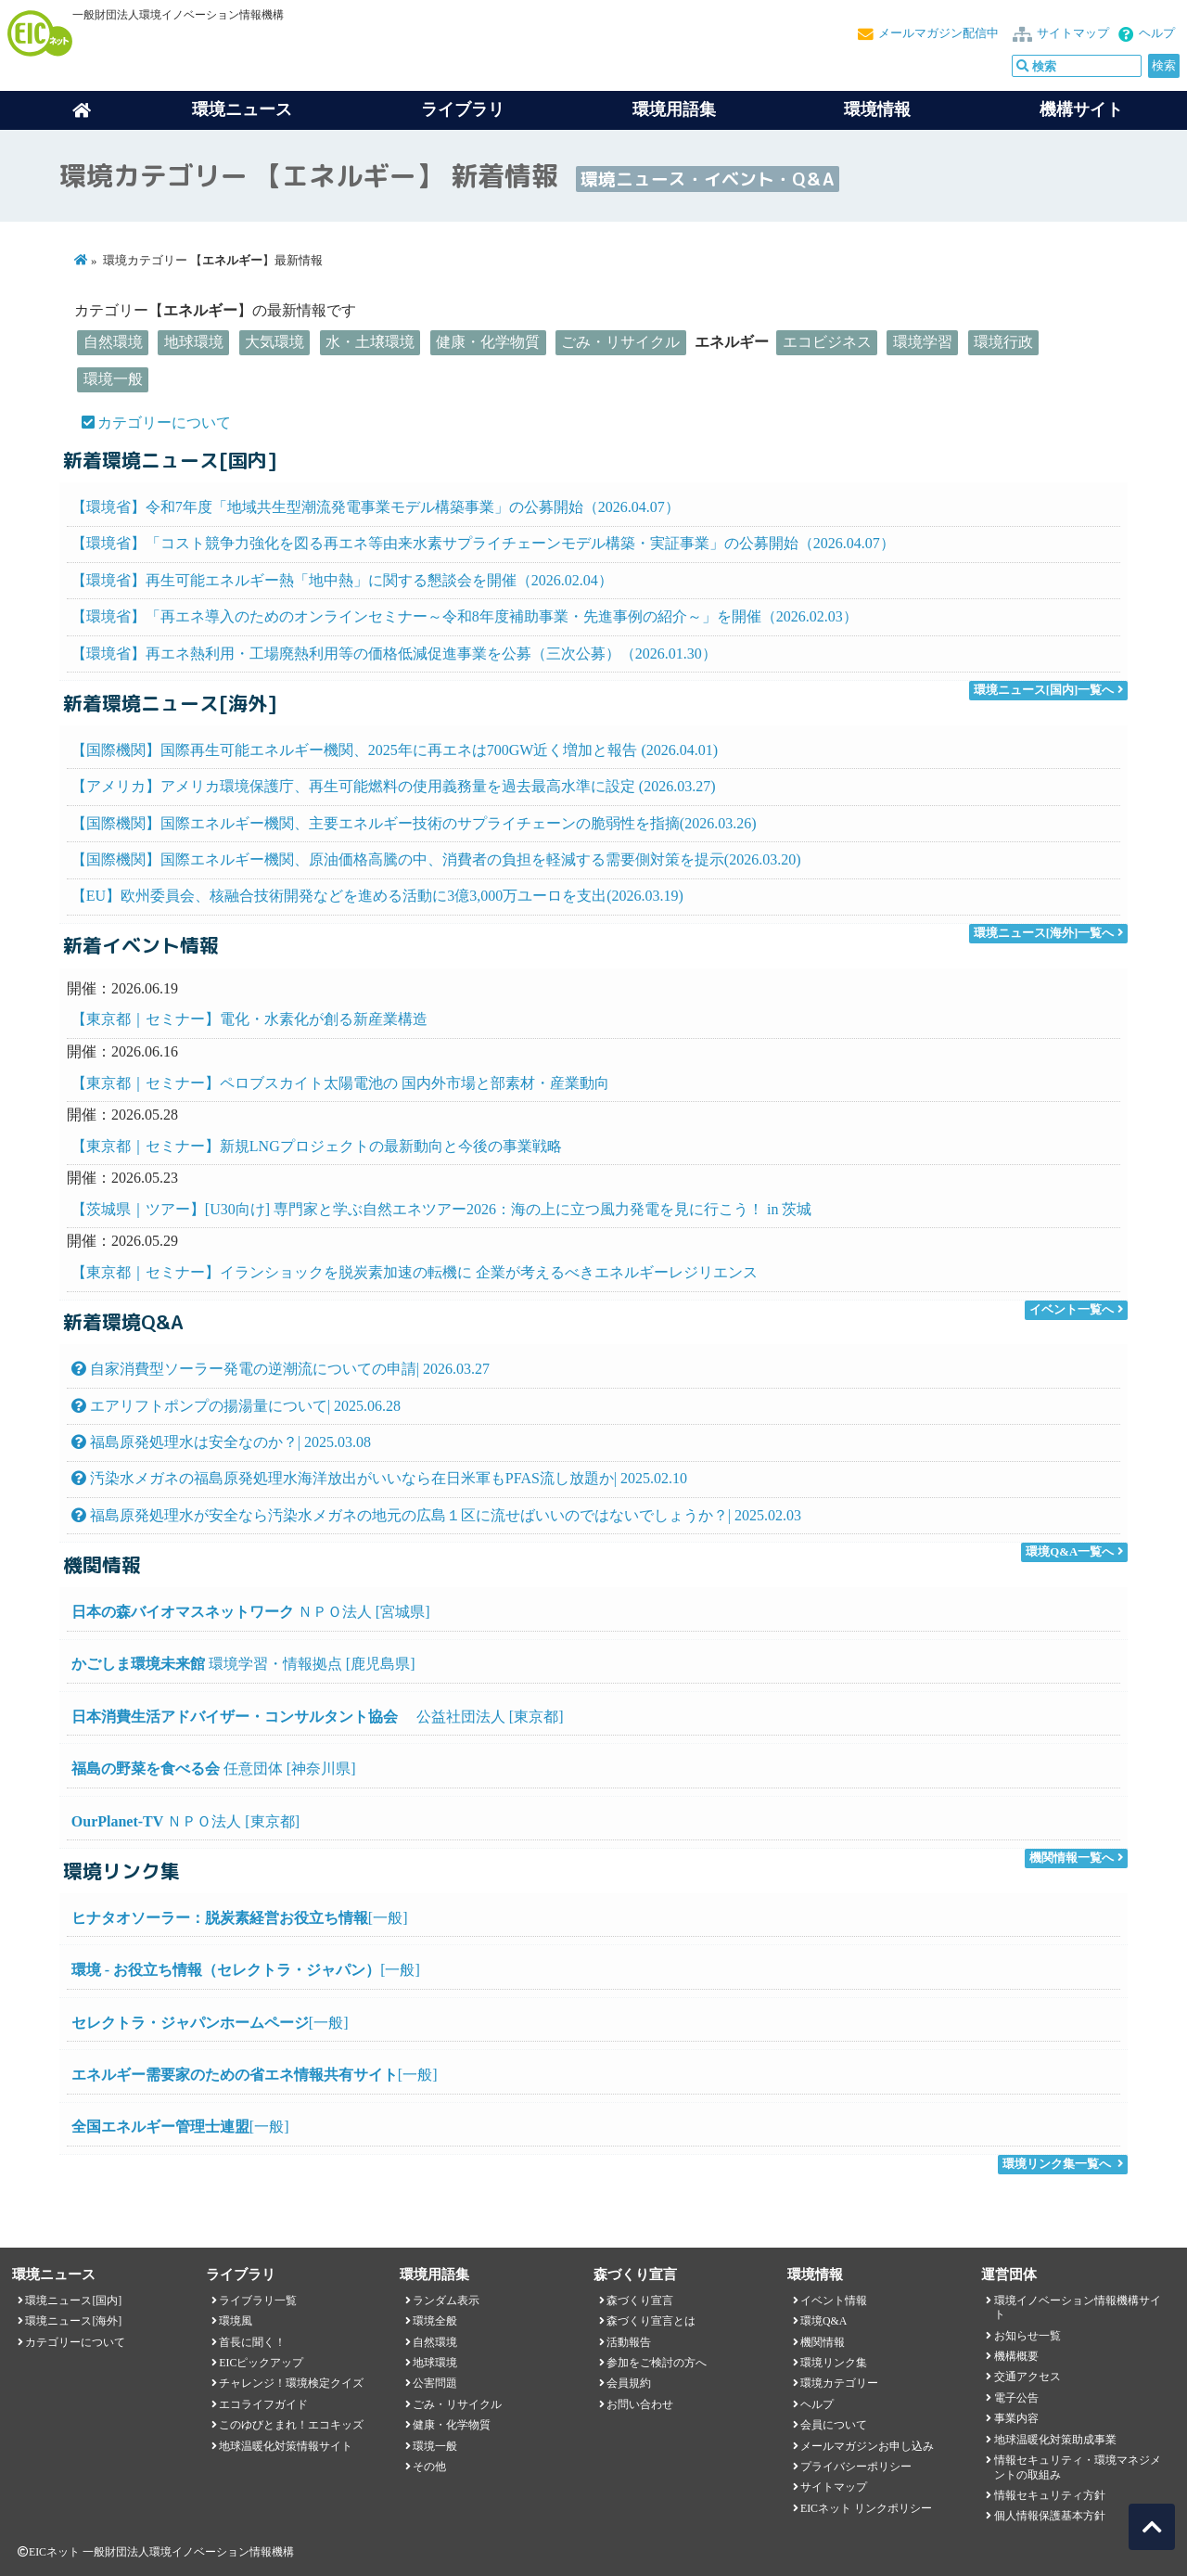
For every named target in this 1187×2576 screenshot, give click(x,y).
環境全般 (435, 2320)
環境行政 (1003, 342)
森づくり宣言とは (651, 2320)
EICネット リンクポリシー (866, 2508)
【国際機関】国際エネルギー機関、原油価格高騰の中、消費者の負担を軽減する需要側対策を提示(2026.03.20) (436, 859)
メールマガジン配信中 (938, 33)
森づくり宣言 (639, 2300)
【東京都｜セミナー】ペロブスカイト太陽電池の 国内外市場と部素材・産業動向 (340, 1083)
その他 (429, 2466)
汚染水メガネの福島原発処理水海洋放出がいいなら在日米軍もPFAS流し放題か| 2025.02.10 (379, 1478)
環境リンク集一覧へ (1056, 2164)
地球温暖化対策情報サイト (285, 2446)
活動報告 (628, 2342)
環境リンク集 (833, 2362)
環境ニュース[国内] (73, 2300)
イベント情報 (833, 2300)
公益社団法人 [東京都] (317, 1716)
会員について (833, 2424)
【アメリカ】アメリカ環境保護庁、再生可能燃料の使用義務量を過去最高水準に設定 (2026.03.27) (393, 786)
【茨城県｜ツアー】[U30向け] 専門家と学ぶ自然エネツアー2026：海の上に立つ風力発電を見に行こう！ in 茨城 (441, 1209)
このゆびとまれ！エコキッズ (291, 2424)
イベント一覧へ (1071, 1309)
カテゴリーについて (164, 422)
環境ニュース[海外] (73, 2320)
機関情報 (822, 2342)
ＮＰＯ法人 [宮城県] (250, 1612)
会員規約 (628, 2383)
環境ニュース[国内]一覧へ (1044, 690)
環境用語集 (674, 109)
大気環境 (274, 342)
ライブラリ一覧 (258, 2300)
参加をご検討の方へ (656, 2362)
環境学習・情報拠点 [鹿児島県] (243, 1664)
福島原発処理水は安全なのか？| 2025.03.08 (221, 1442)
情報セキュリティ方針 (1049, 2495)
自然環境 (113, 342)
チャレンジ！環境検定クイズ (291, 2383)
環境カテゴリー (839, 2383)
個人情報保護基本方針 (1049, 2515)
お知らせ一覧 (1027, 2335)
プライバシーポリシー (856, 2466)
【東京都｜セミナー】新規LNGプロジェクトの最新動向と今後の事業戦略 (316, 1146)
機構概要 (1016, 2356)
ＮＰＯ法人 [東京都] (185, 1821)
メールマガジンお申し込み (867, 2446)
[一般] (239, 1918)
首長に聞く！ (252, 2342)
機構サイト (1081, 109)
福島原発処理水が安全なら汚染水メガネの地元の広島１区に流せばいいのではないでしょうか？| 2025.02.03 (436, 1515)
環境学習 (922, 342)
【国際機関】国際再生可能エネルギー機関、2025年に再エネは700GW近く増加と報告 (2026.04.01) (394, 750)
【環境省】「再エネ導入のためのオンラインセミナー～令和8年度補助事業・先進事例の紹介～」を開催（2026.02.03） (464, 616)
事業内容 (1016, 2418)
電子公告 (1016, 2397)
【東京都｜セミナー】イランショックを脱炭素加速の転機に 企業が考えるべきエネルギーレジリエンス (414, 1272)
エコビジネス (827, 342)
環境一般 (113, 379)
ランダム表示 (446, 2300)
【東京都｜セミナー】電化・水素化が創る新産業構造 (249, 1019)
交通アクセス (1027, 2376)
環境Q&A (823, 2320)
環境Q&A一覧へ (1070, 1551)
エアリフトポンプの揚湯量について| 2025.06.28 (236, 1406)
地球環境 (193, 342)
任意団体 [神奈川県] (213, 1768)
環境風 (235, 2320)
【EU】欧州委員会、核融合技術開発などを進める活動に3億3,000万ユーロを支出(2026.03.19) (377, 896)
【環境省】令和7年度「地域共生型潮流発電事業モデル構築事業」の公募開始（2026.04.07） (375, 507)
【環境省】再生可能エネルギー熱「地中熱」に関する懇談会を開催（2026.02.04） (342, 580)
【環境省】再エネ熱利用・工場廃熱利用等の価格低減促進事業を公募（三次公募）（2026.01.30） (394, 653)
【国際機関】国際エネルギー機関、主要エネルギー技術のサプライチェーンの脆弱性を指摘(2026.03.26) (414, 823)
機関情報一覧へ (1071, 1858)
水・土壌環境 (370, 342)
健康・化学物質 (488, 342)
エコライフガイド (263, 2404)
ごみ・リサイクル (620, 342)
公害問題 (435, 2383)
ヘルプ (1157, 33)
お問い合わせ (639, 2404)
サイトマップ (1073, 33)
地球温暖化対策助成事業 (1055, 2439)
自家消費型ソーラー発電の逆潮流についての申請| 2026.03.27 (280, 1369)
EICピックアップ (261, 2362)
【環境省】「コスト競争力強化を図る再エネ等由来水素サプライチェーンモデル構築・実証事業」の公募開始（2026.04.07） (483, 543)
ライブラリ (462, 109)
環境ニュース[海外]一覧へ (1044, 933)
